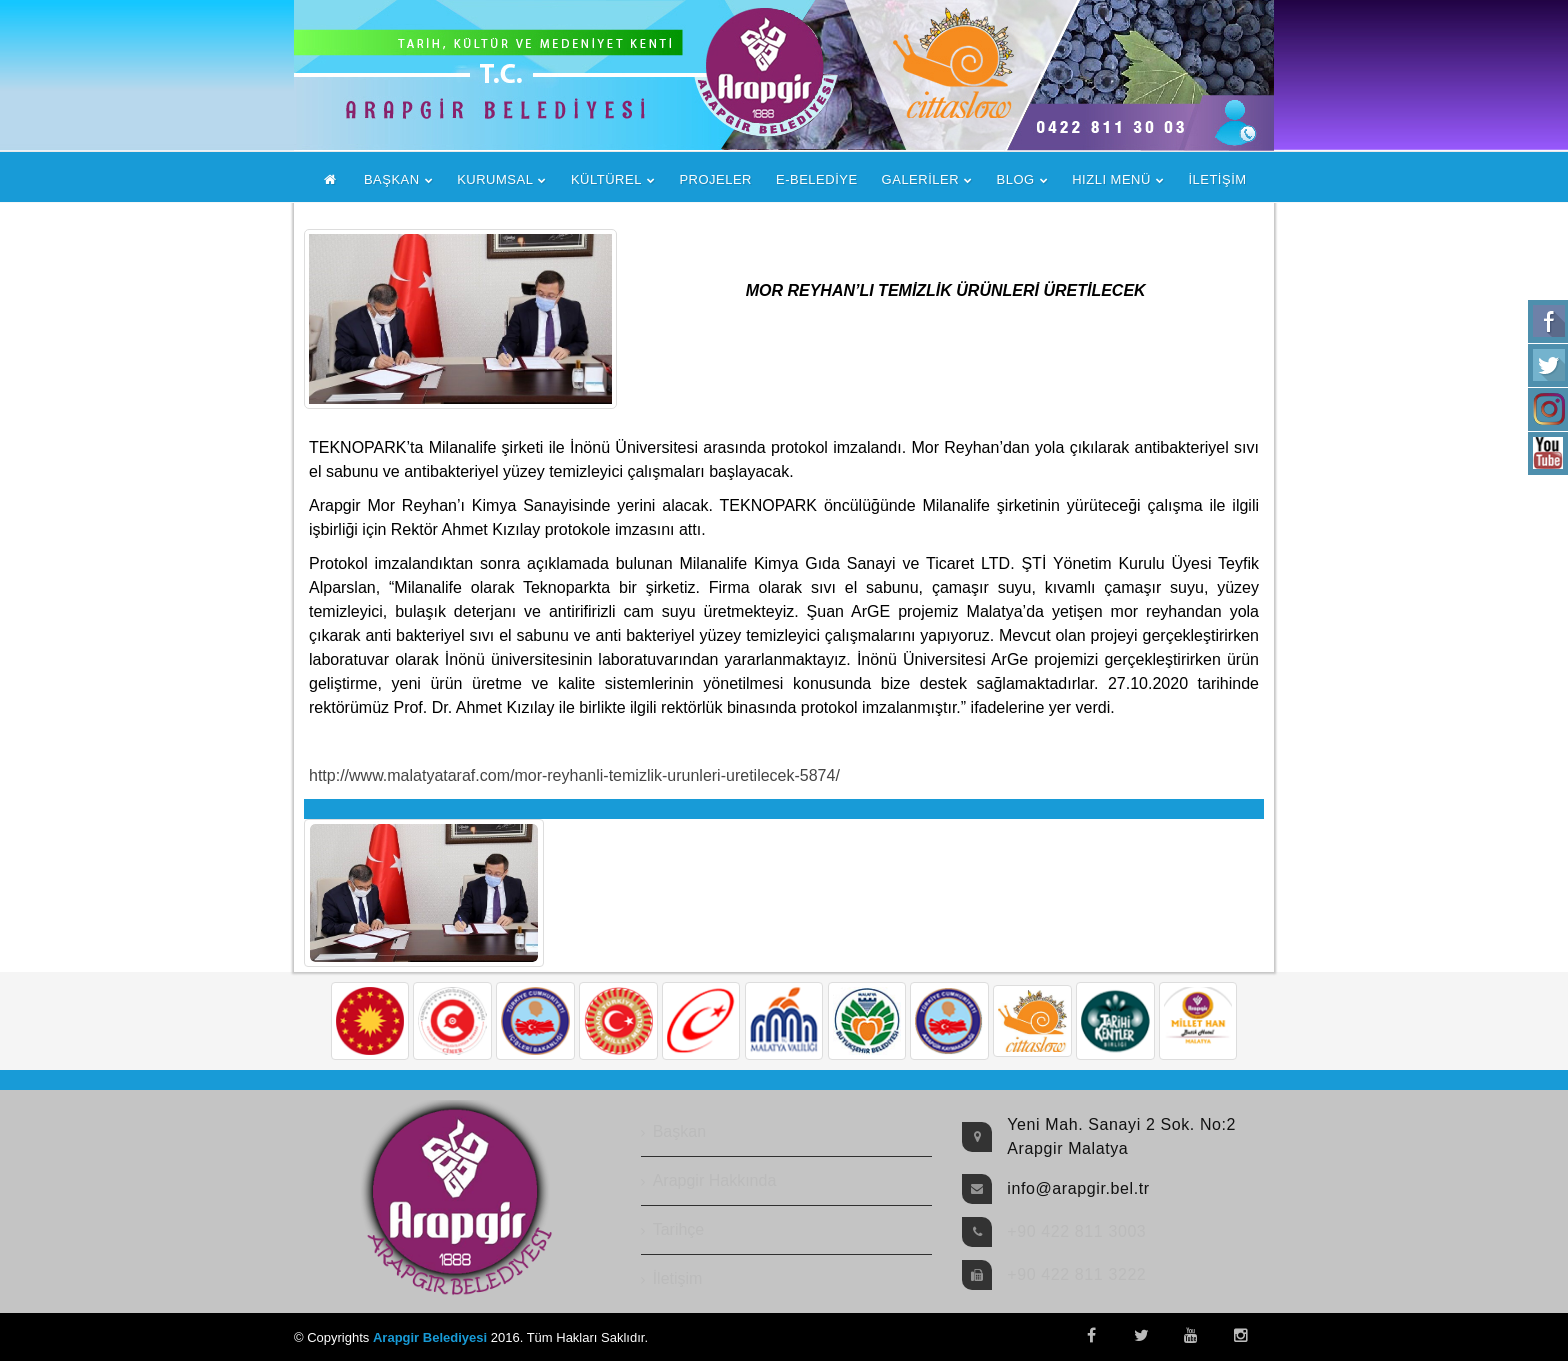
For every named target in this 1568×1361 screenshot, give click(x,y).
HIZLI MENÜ (1111, 179)
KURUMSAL (495, 179)
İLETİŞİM (1217, 179)
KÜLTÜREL (606, 179)
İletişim (678, 1278)
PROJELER (715, 179)
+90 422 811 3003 (1076, 1231)
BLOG (1016, 179)
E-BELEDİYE (817, 179)
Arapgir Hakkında (715, 1180)
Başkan (679, 1131)
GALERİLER (920, 179)
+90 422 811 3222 (1076, 1274)
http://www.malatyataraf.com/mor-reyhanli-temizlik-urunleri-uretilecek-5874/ (574, 775)
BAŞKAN (392, 179)
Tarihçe (679, 1229)
